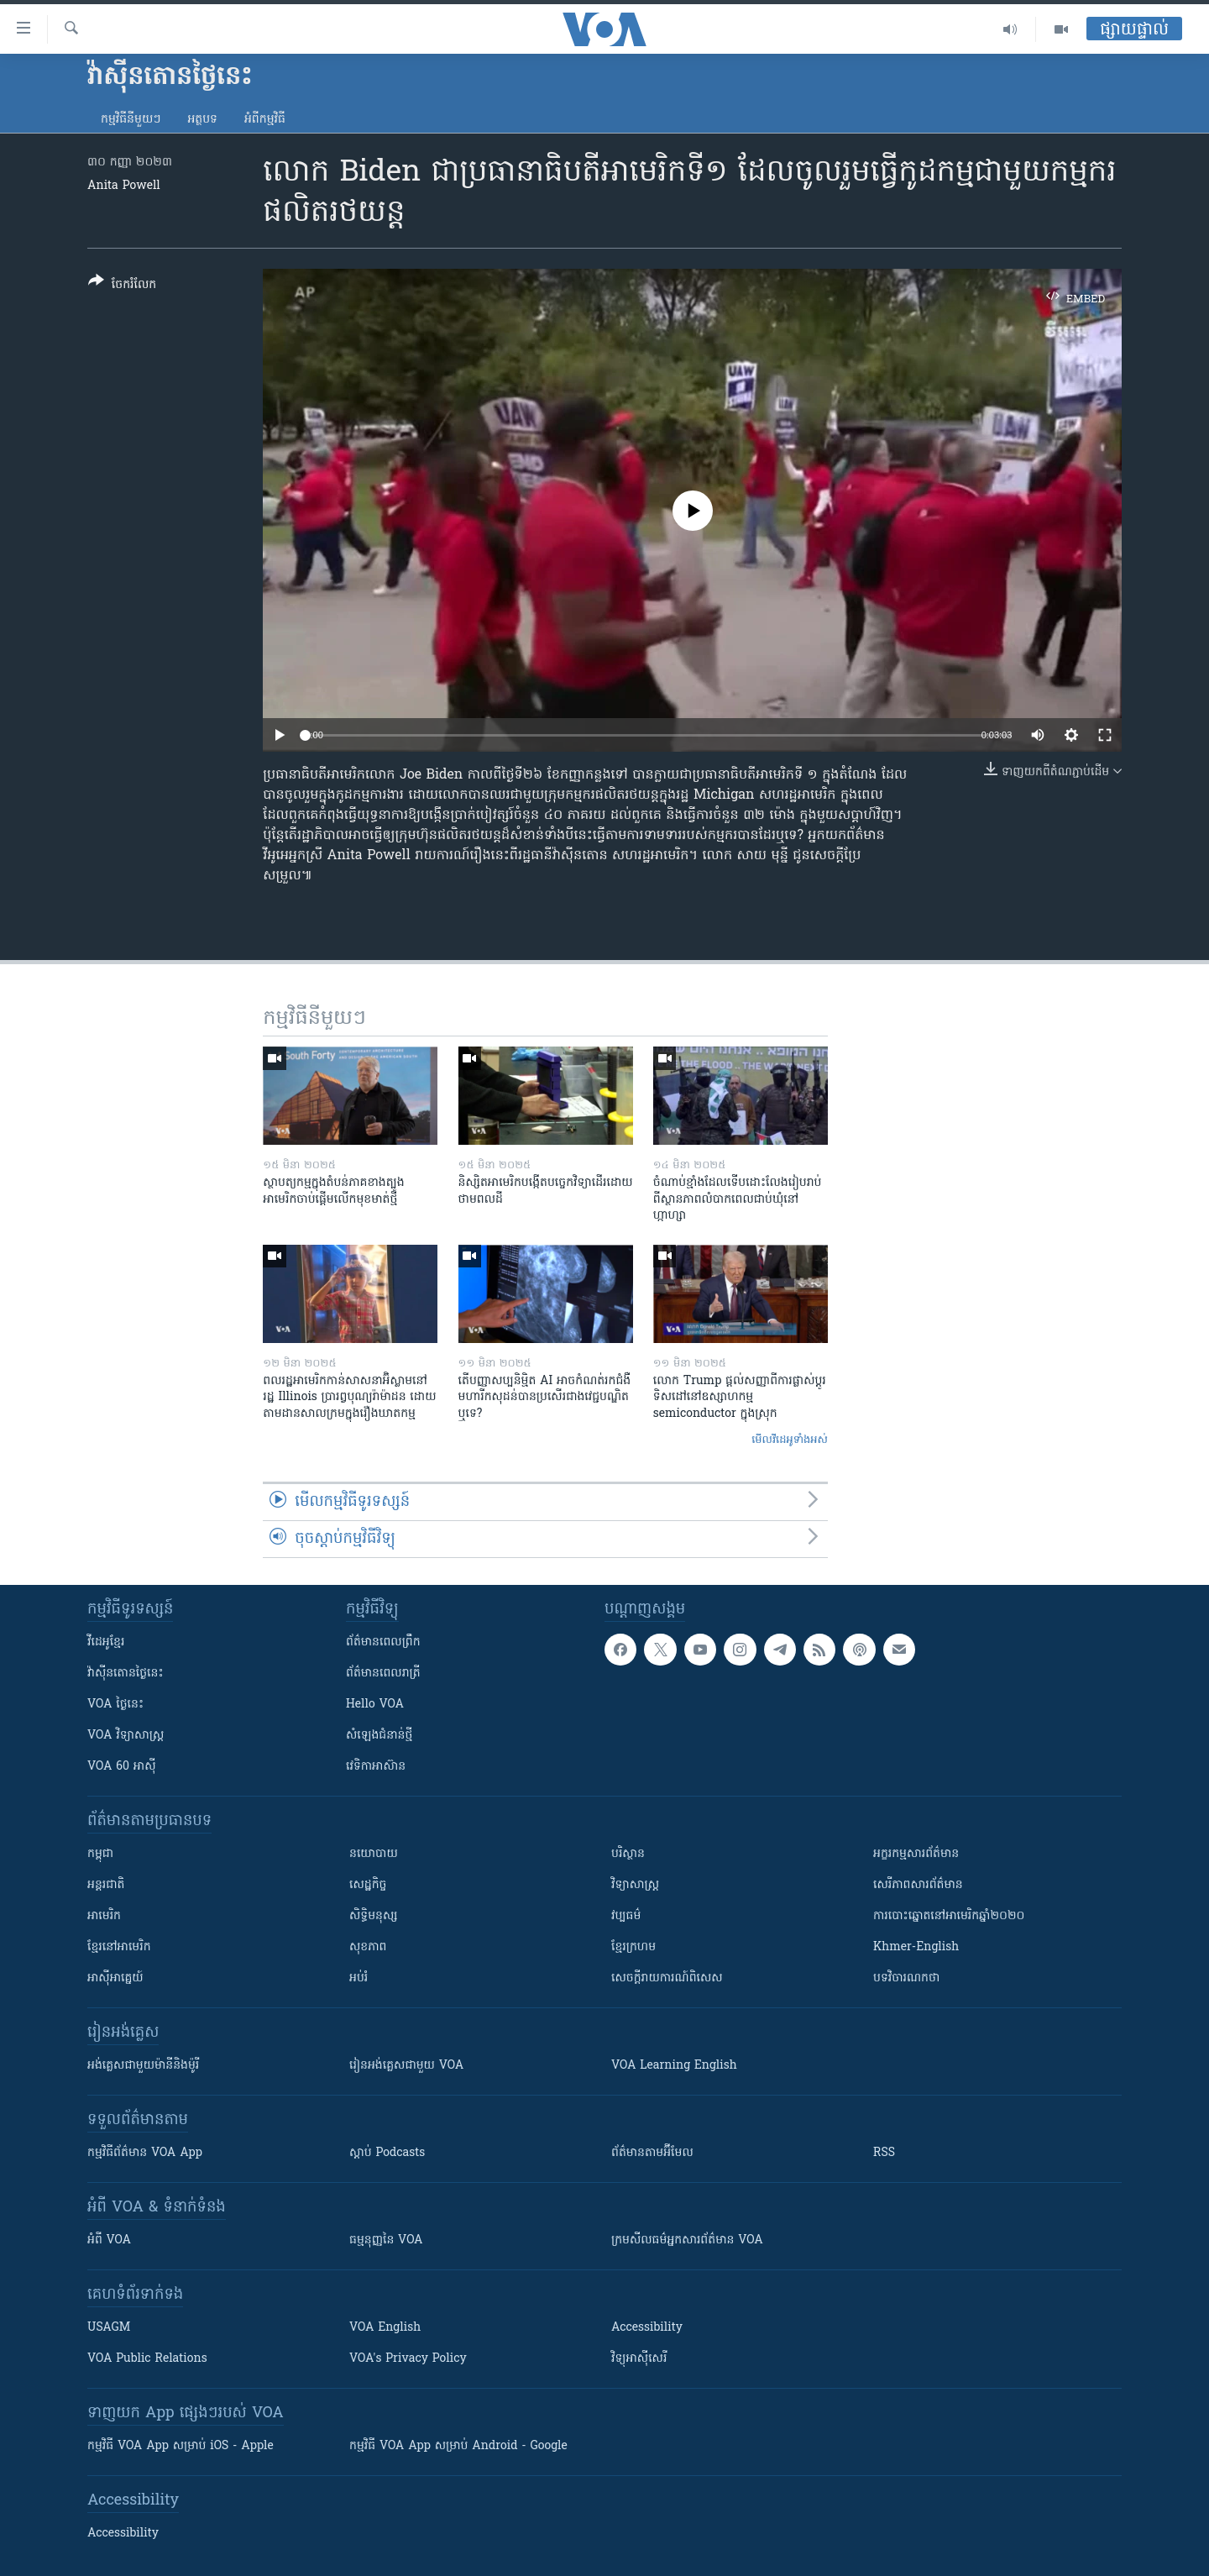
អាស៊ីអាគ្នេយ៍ (115, 1978)
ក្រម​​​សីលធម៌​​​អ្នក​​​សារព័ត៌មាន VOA (687, 2240)
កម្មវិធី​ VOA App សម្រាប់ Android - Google (458, 2446)
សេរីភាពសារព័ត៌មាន (918, 1885)
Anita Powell (123, 186)
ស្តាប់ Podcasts (387, 2153)
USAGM (108, 2328)
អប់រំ (358, 1978)
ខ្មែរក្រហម (633, 1947)
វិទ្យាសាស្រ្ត (635, 1885)
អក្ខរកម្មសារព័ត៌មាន (916, 1854)
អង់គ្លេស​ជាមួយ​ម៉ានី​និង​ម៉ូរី (143, 2066)
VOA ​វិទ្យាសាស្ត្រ (125, 1735)
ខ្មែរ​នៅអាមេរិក (119, 1947)
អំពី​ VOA (109, 2240)
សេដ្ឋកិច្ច (367, 1885)
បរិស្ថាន (628, 1854)
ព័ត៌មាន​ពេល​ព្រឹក (383, 1642)
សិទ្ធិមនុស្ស (373, 1916)
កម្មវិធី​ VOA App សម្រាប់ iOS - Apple (180, 2446)
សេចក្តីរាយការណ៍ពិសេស (667, 1978)
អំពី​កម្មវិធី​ (264, 120)
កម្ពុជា (100, 1854)
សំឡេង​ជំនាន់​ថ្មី (379, 1735)
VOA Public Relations (147, 2359)
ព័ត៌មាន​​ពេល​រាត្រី (383, 1673)
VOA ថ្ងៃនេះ (115, 1704)
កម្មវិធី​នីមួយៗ (130, 120)
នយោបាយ (373, 1854)
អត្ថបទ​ (202, 120)
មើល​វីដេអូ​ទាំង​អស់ (789, 1440)
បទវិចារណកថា (906, 1978)
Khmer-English (916, 1947)
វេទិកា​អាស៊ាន (376, 1767)
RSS (884, 2153)
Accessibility (647, 2328)
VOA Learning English (674, 2066)
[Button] (122, 286)
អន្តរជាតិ (105, 1885)
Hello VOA (375, 1704)
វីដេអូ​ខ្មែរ (105, 1642)
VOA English (385, 2328)
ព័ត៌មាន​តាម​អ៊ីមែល (652, 2153)
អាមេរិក (104, 1916)
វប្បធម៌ (626, 1916)
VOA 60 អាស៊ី (121, 1767)
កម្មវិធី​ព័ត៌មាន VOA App (144, 2153)
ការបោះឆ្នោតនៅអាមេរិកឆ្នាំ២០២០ (948, 1916)
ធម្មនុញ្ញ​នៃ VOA (386, 2240)
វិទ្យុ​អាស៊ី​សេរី (639, 2359)
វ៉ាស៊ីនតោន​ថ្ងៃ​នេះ (125, 1673)
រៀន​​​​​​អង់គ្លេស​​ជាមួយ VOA (406, 2066)
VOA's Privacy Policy (408, 2359)
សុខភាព (367, 1947)
